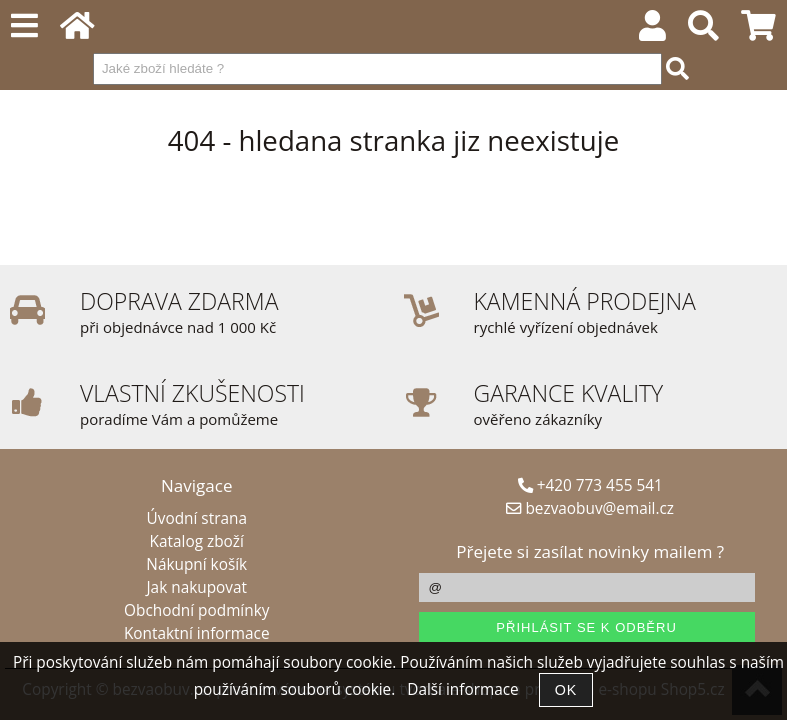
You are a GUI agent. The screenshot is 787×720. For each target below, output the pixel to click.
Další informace (462, 689)
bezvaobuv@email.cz (590, 508)
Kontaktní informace (197, 633)
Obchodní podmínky (196, 610)
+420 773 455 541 (590, 485)
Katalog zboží (197, 541)
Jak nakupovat (197, 587)
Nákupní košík (196, 564)
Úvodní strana (197, 518)
